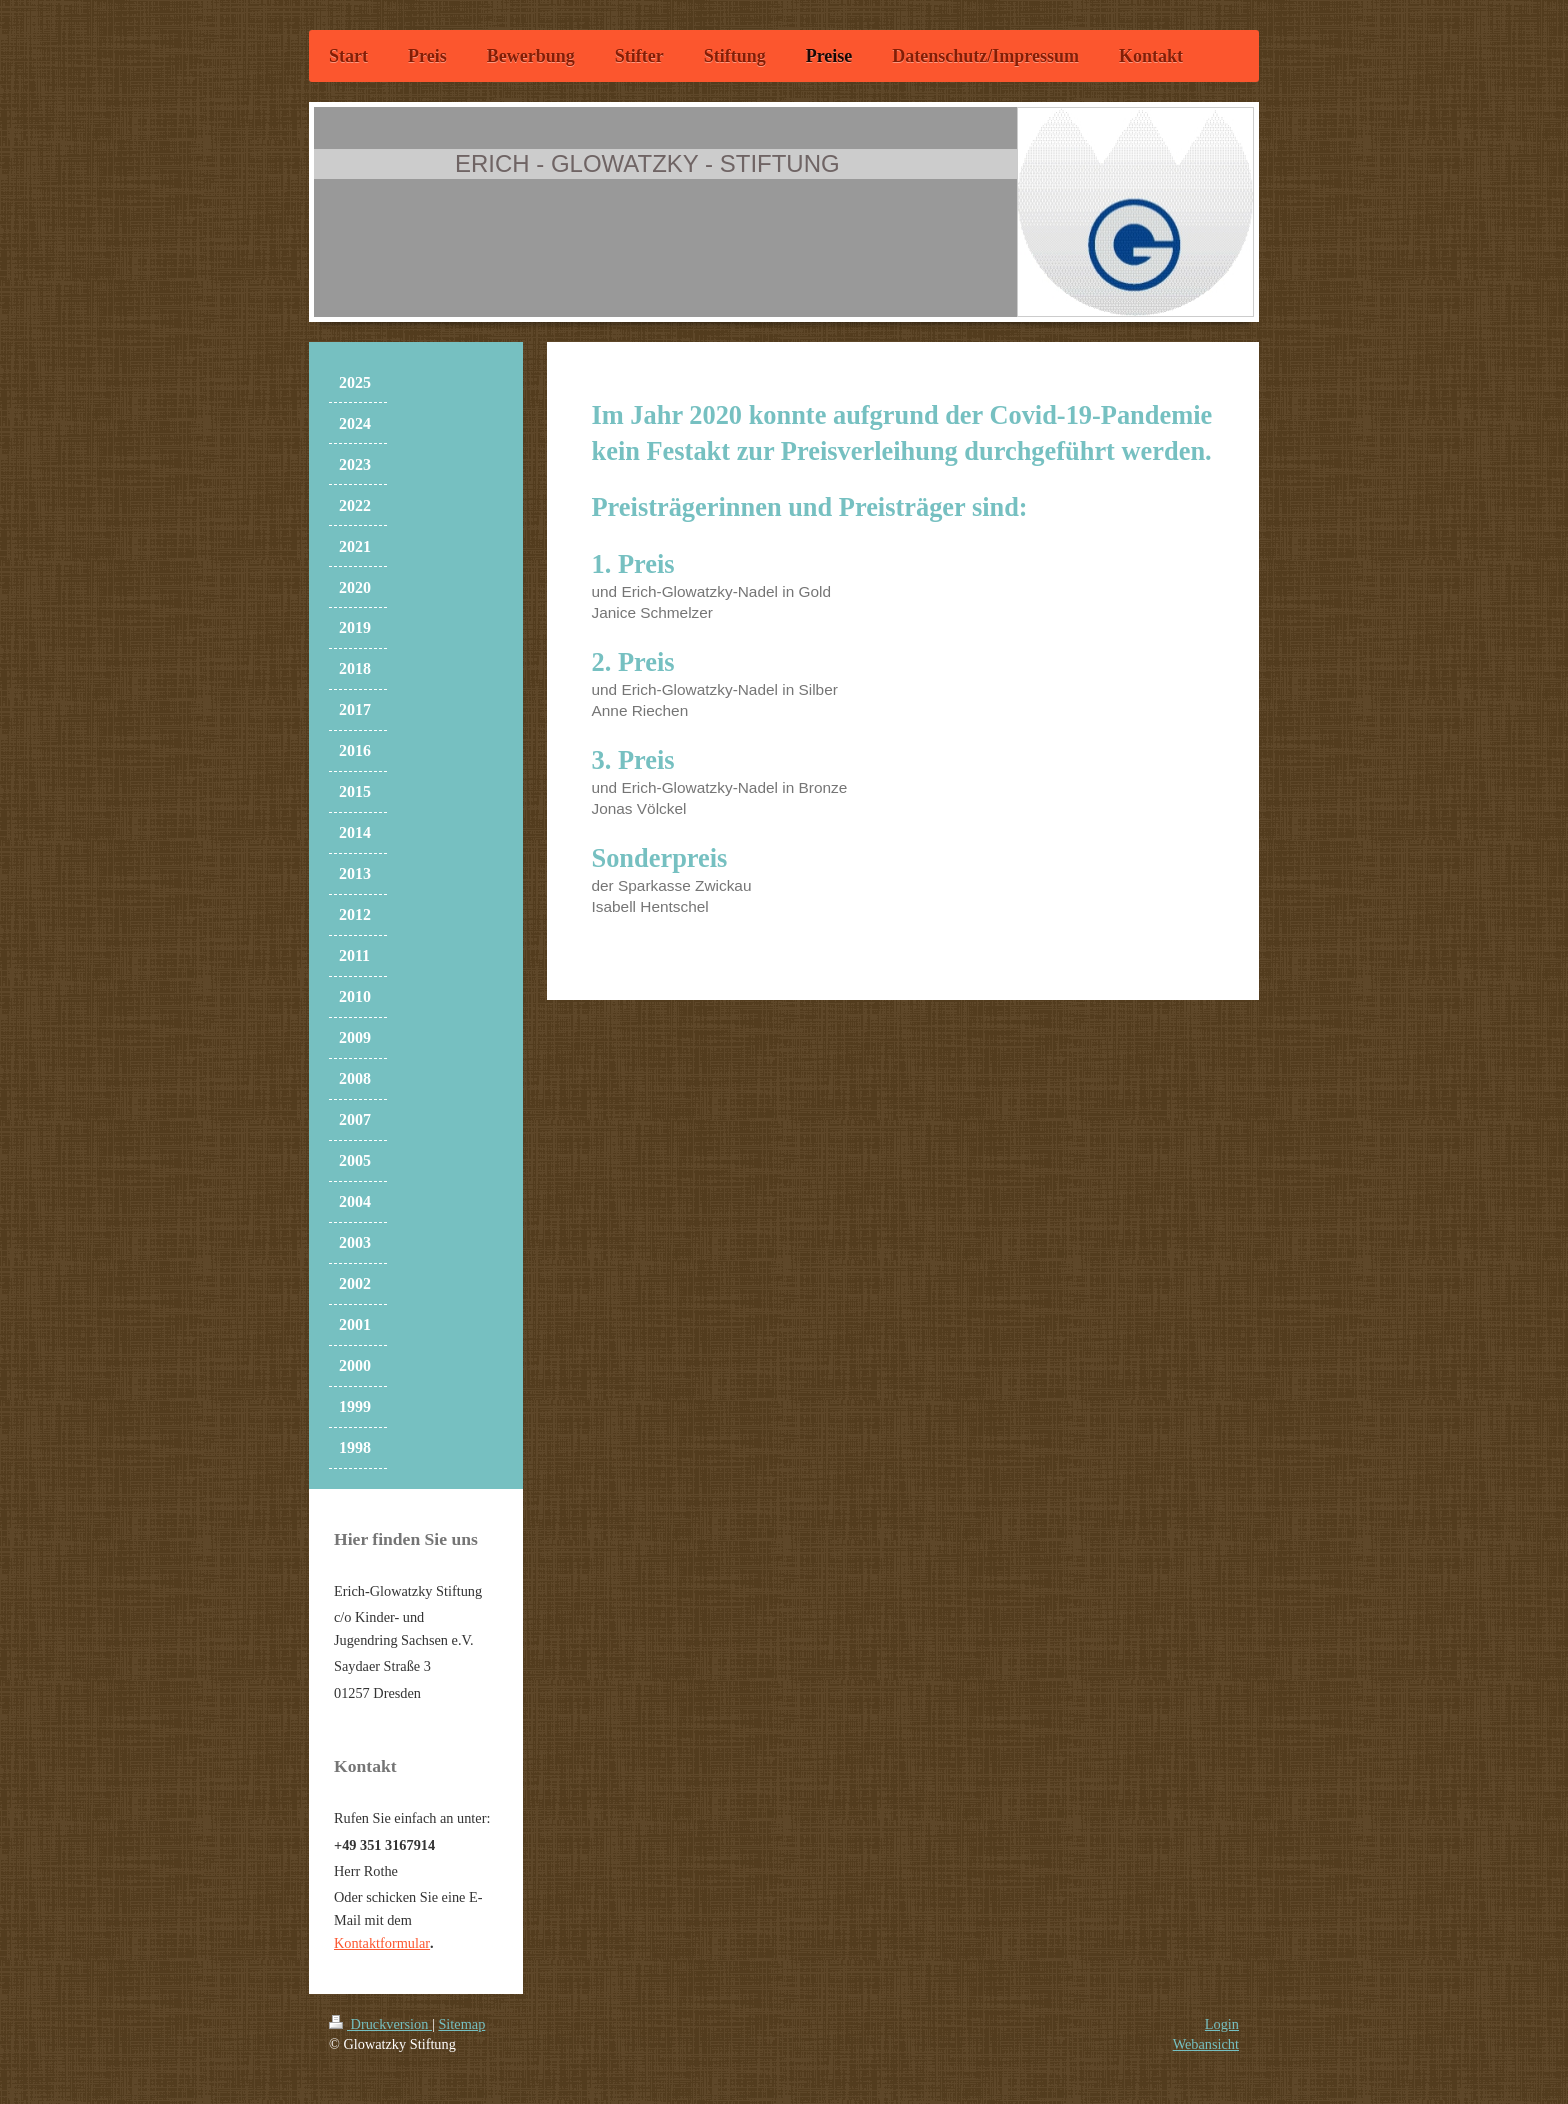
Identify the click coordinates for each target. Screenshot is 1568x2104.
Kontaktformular (382, 1943)
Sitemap (461, 2024)
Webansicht (1206, 2044)
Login (1222, 2024)
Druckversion (380, 2024)
